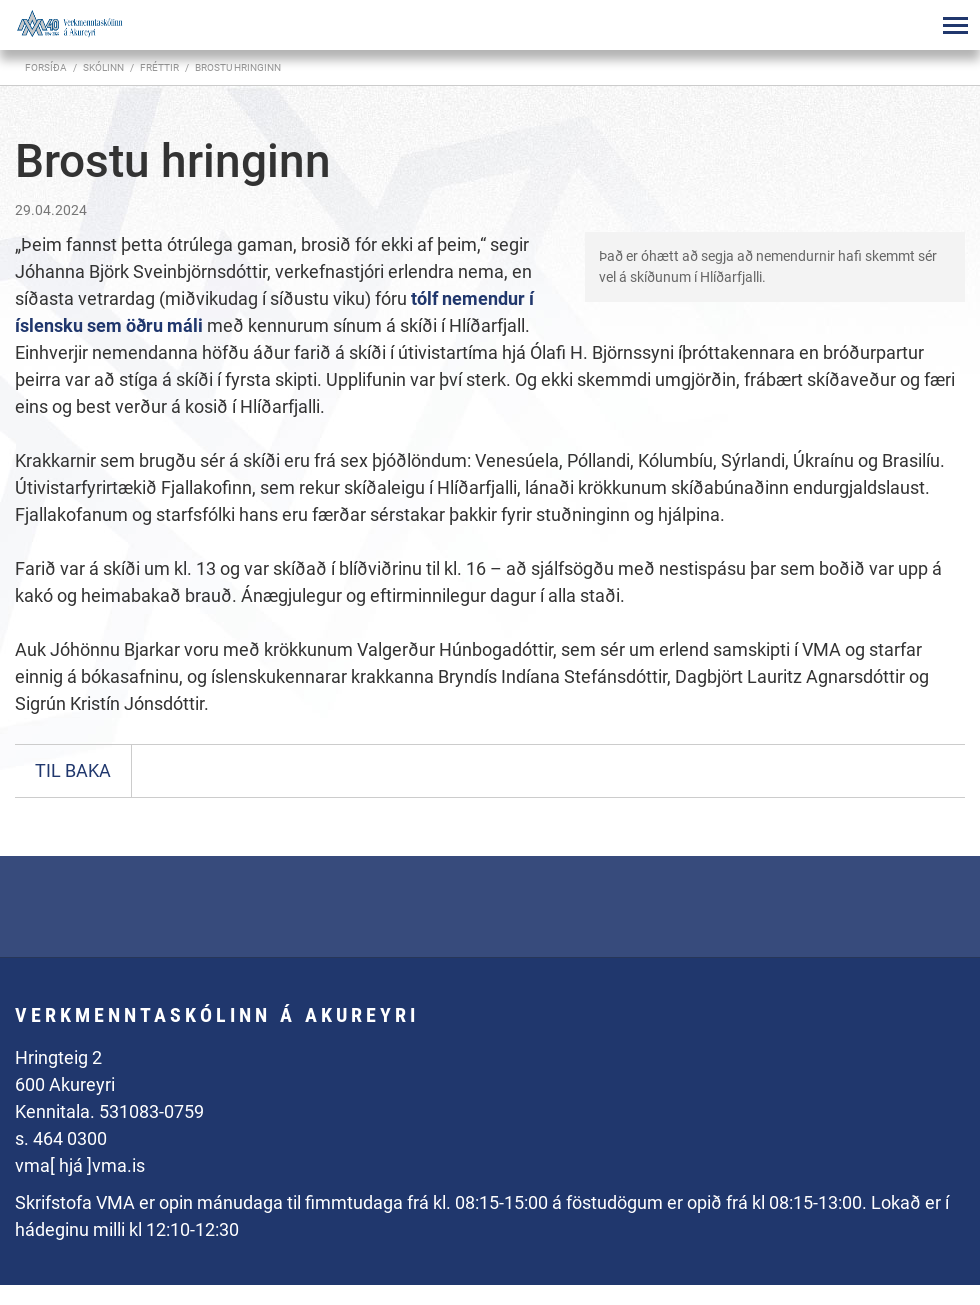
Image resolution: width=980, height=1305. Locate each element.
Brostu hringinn (238, 67)
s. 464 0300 (61, 1138)
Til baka (73, 770)
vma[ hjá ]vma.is (80, 1165)
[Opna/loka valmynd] (955, 25)
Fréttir (159, 67)
